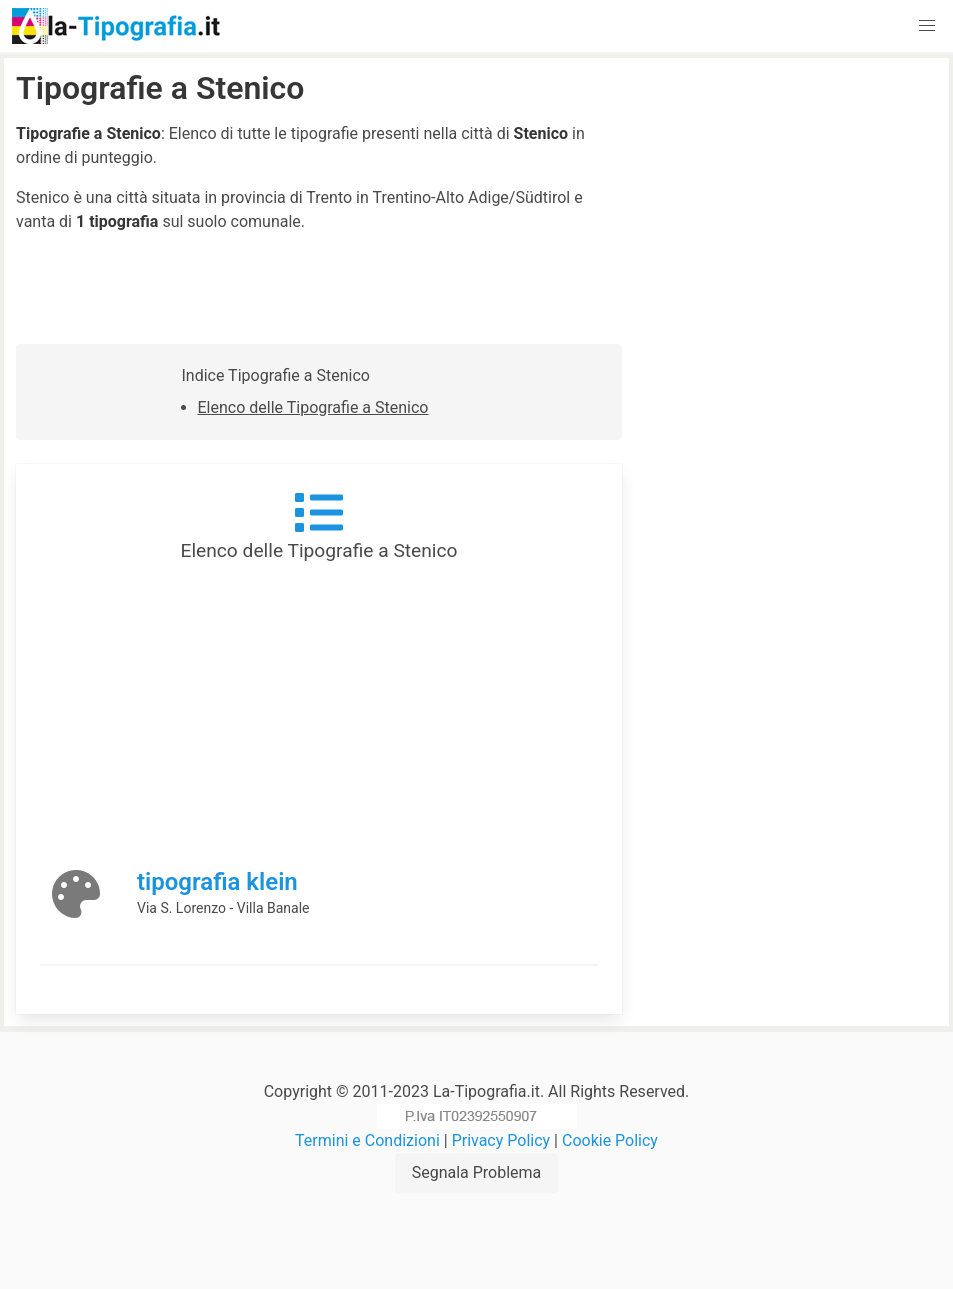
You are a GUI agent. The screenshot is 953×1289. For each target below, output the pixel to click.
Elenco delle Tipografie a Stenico (313, 407)
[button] (927, 26)
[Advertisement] (791, 195)
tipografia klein (217, 882)
